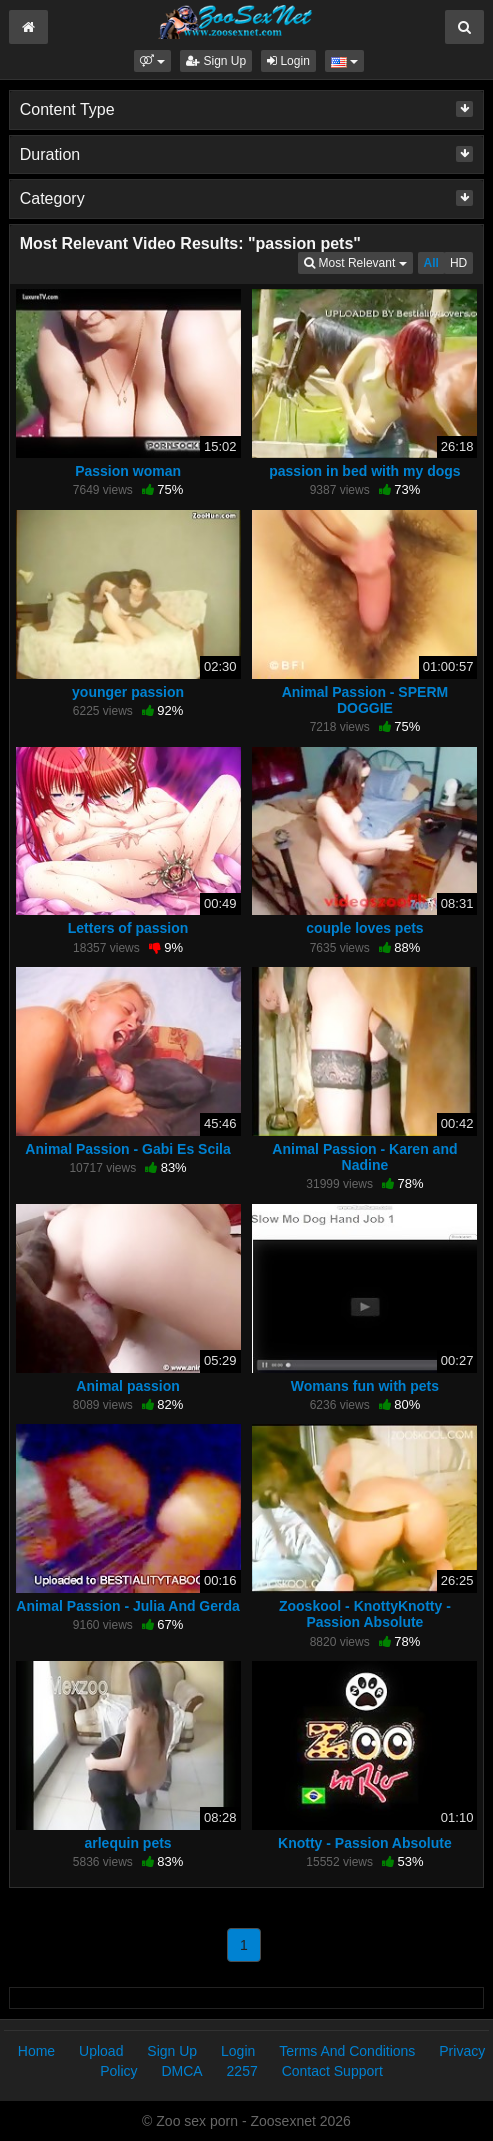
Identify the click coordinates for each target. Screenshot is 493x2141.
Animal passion (127, 1386)
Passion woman (128, 471)
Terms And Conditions (347, 2051)
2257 (242, 2071)
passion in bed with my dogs (364, 471)
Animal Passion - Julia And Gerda (128, 1606)
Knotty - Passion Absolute (365, 1843)
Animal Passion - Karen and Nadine (364, 1157)
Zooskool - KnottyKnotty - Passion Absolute (365, 1614)
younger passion (128, 692)
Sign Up (216, 61)
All (431, 263)
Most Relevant (358, 261)
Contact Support (332, 2071)
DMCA (181, 2071)
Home (36, 2051)
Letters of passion (128, 928)
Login (288, 61)
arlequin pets (128, 1843)
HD (458, 263)
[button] (152, 61)
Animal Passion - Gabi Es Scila (127, 1149)
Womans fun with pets (365, 1386)
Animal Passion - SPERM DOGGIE (365, 700)
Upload (101, 2051)
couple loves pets (364, 928)
